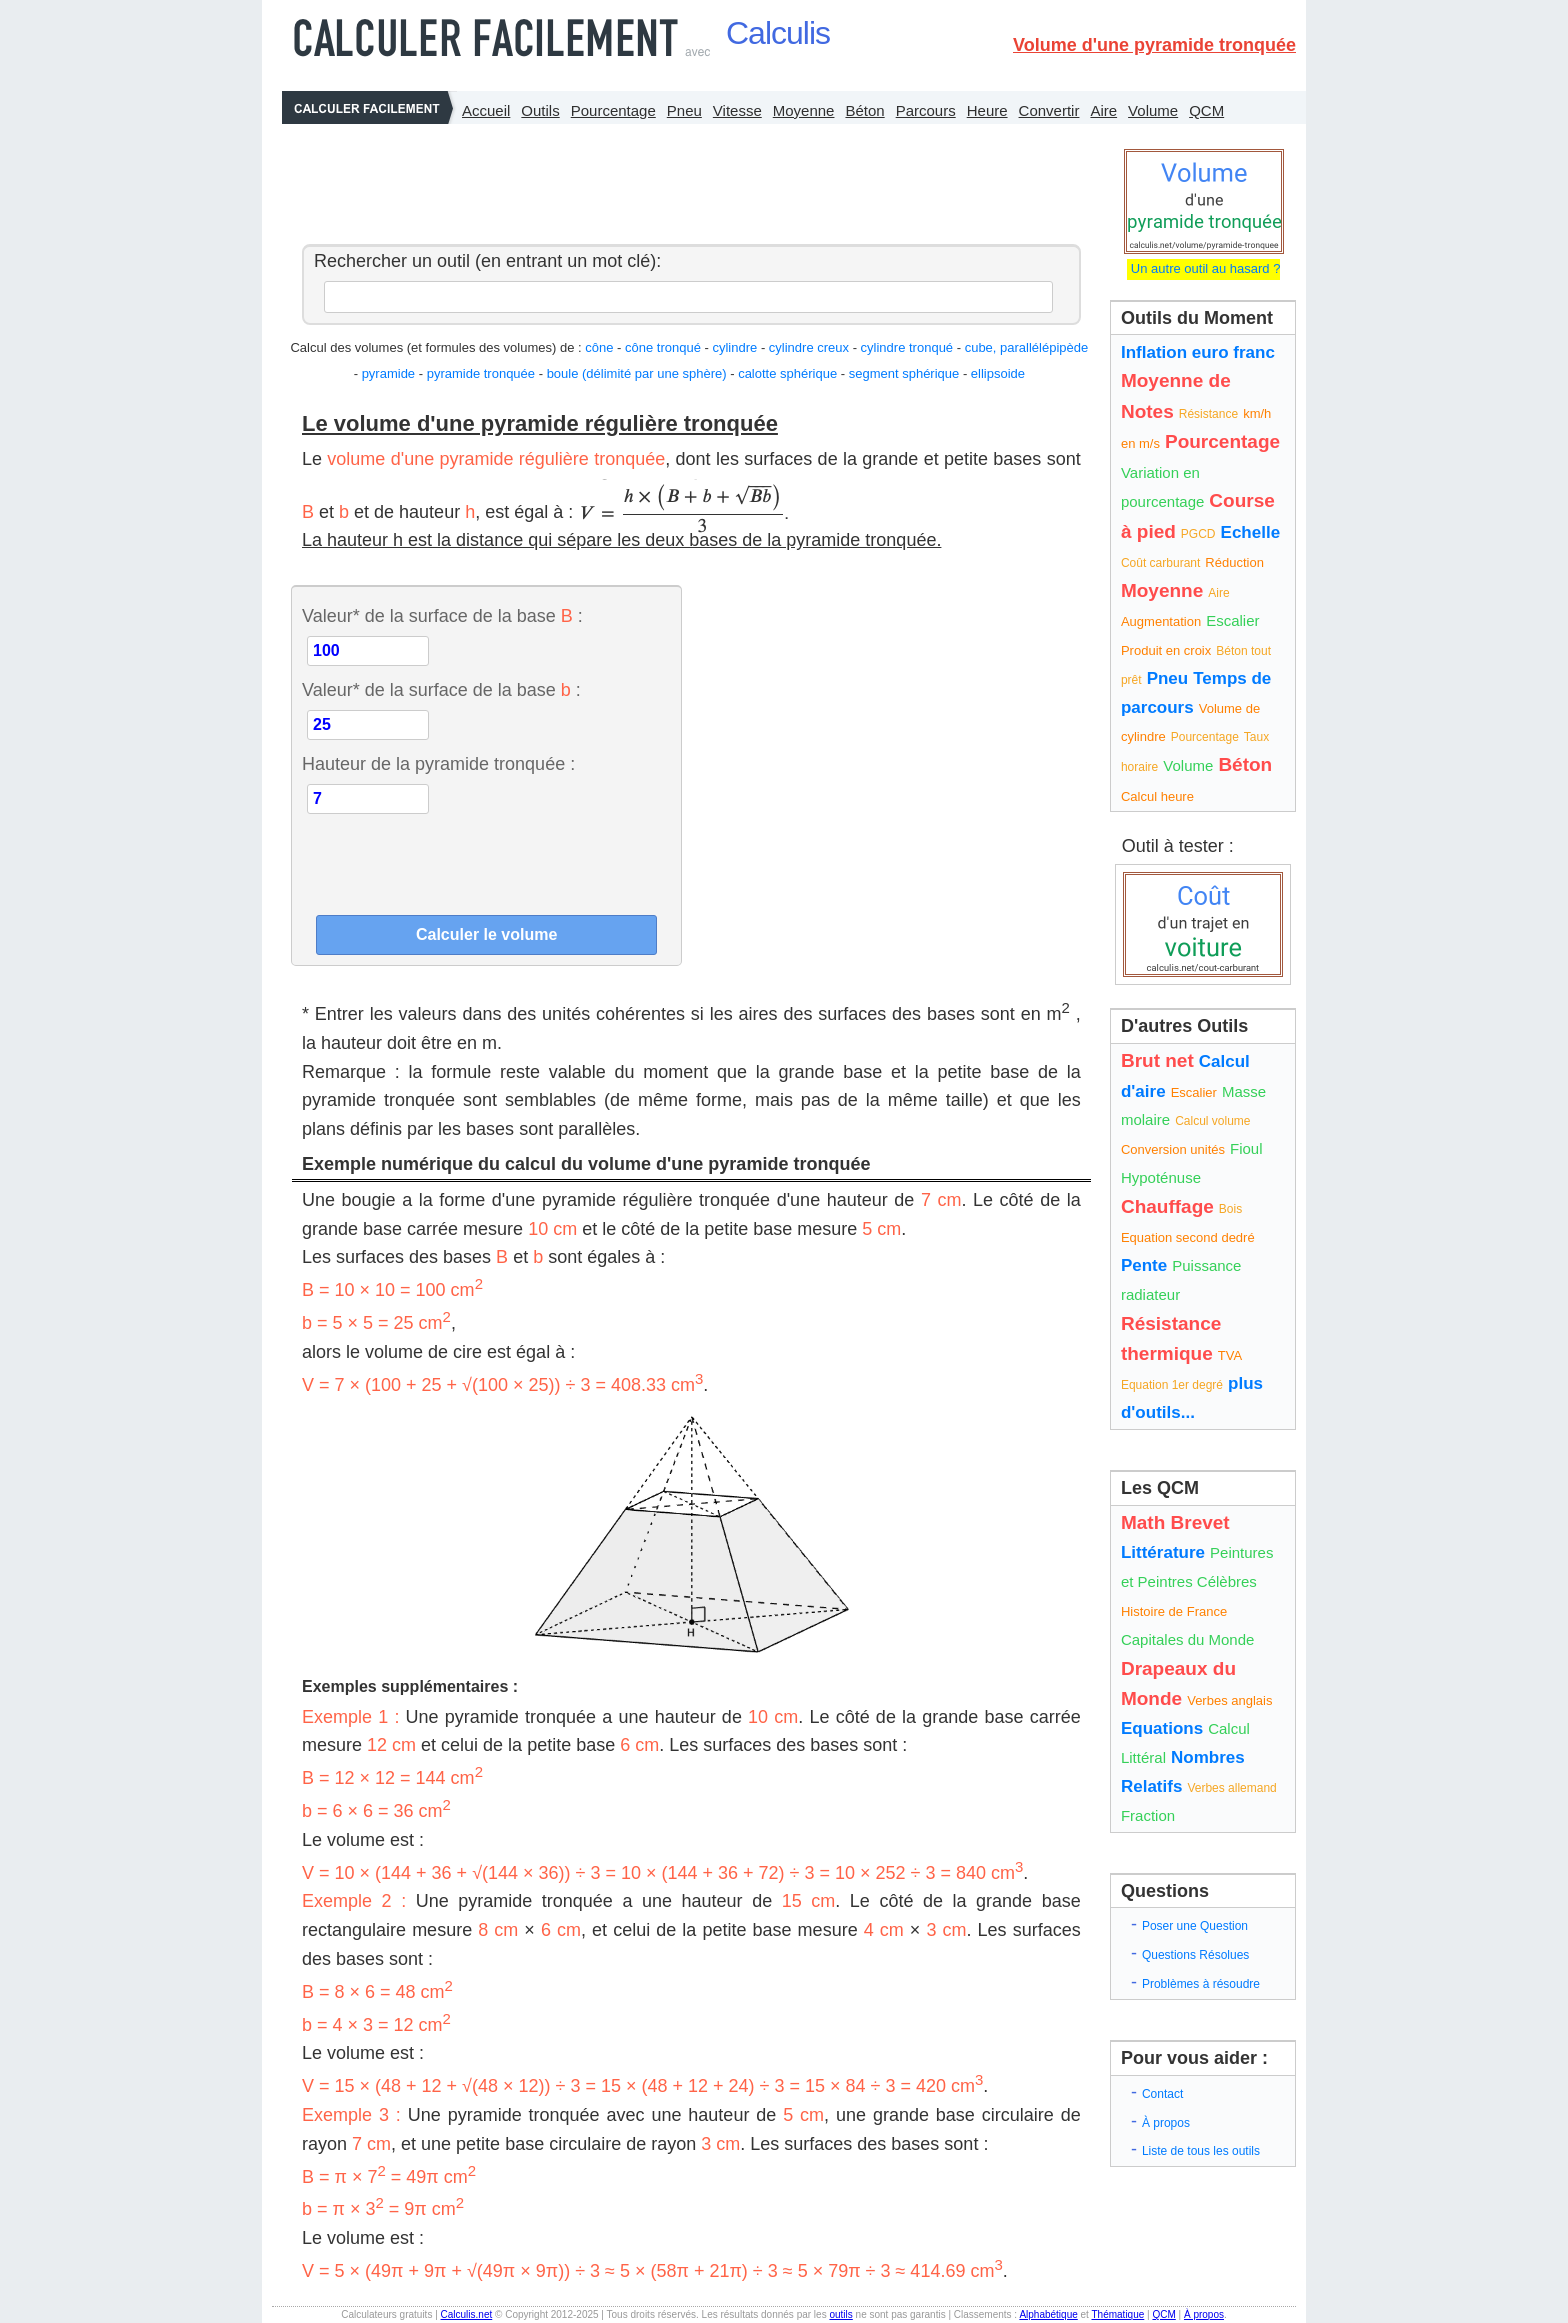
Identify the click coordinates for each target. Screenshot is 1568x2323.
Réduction (1234, 562)
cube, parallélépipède (1027, 347)
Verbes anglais (1229, 1700)
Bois (1230, 1209)
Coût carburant (1160, 563)
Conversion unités (1173, 1149)
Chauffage (1167, 1206)
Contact (1162, 2094)
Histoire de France (1174, 1611)
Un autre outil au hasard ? (1203, 268)
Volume (1153, 110)
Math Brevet (1175, 1522)
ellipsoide (998, 373)
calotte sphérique (787, 373)
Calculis (778, 33)
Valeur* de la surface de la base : (442, 616)
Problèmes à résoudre (1201, 1984)
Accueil (486, 110)
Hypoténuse (1161, 1177)
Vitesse (737, 110)
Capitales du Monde (1187, 1639)
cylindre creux (809, 347)
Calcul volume (1212, 1121)
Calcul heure (1157, 796)
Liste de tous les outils (1201, 2151)
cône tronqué (663, 347)
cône (599, 347)
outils (840, 2314)
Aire (1103, 110)
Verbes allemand (1231, 1788)
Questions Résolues (1195, 1955)
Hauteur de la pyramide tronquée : (438, 764)
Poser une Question (1195, 1926)
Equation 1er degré (1172, 1385)
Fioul (1246, 1148)
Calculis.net (467, 2314)
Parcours (926, 110)
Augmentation (1161, 621)
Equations (1162, 1728)
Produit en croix (1166, 650)
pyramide (388, 373)
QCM (1206, 110)
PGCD (1198, 534)
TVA (1230, 1355)
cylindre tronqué (907, 347)
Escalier (1232, 620)
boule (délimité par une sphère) (637, 373)
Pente (1144, 1265)
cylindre (734, 347)
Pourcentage (613, 110)
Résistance (1208, 414)
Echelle (1251, 532)
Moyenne (804, 110)
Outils (540, 110)
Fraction (1148, 1815)
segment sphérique (904, 373)
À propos (1166, 2123)
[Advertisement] (686, 179)
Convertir (1049, 110)
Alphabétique (1048, 2314)
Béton (864, 110)
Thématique (1117, 2314)
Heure (987, 110)
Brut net (1157, 1060)
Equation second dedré (1188, 1237)
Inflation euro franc (1198, 352)
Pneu (684, 110)
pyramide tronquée (481, 373)
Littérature (1163, 1552)
